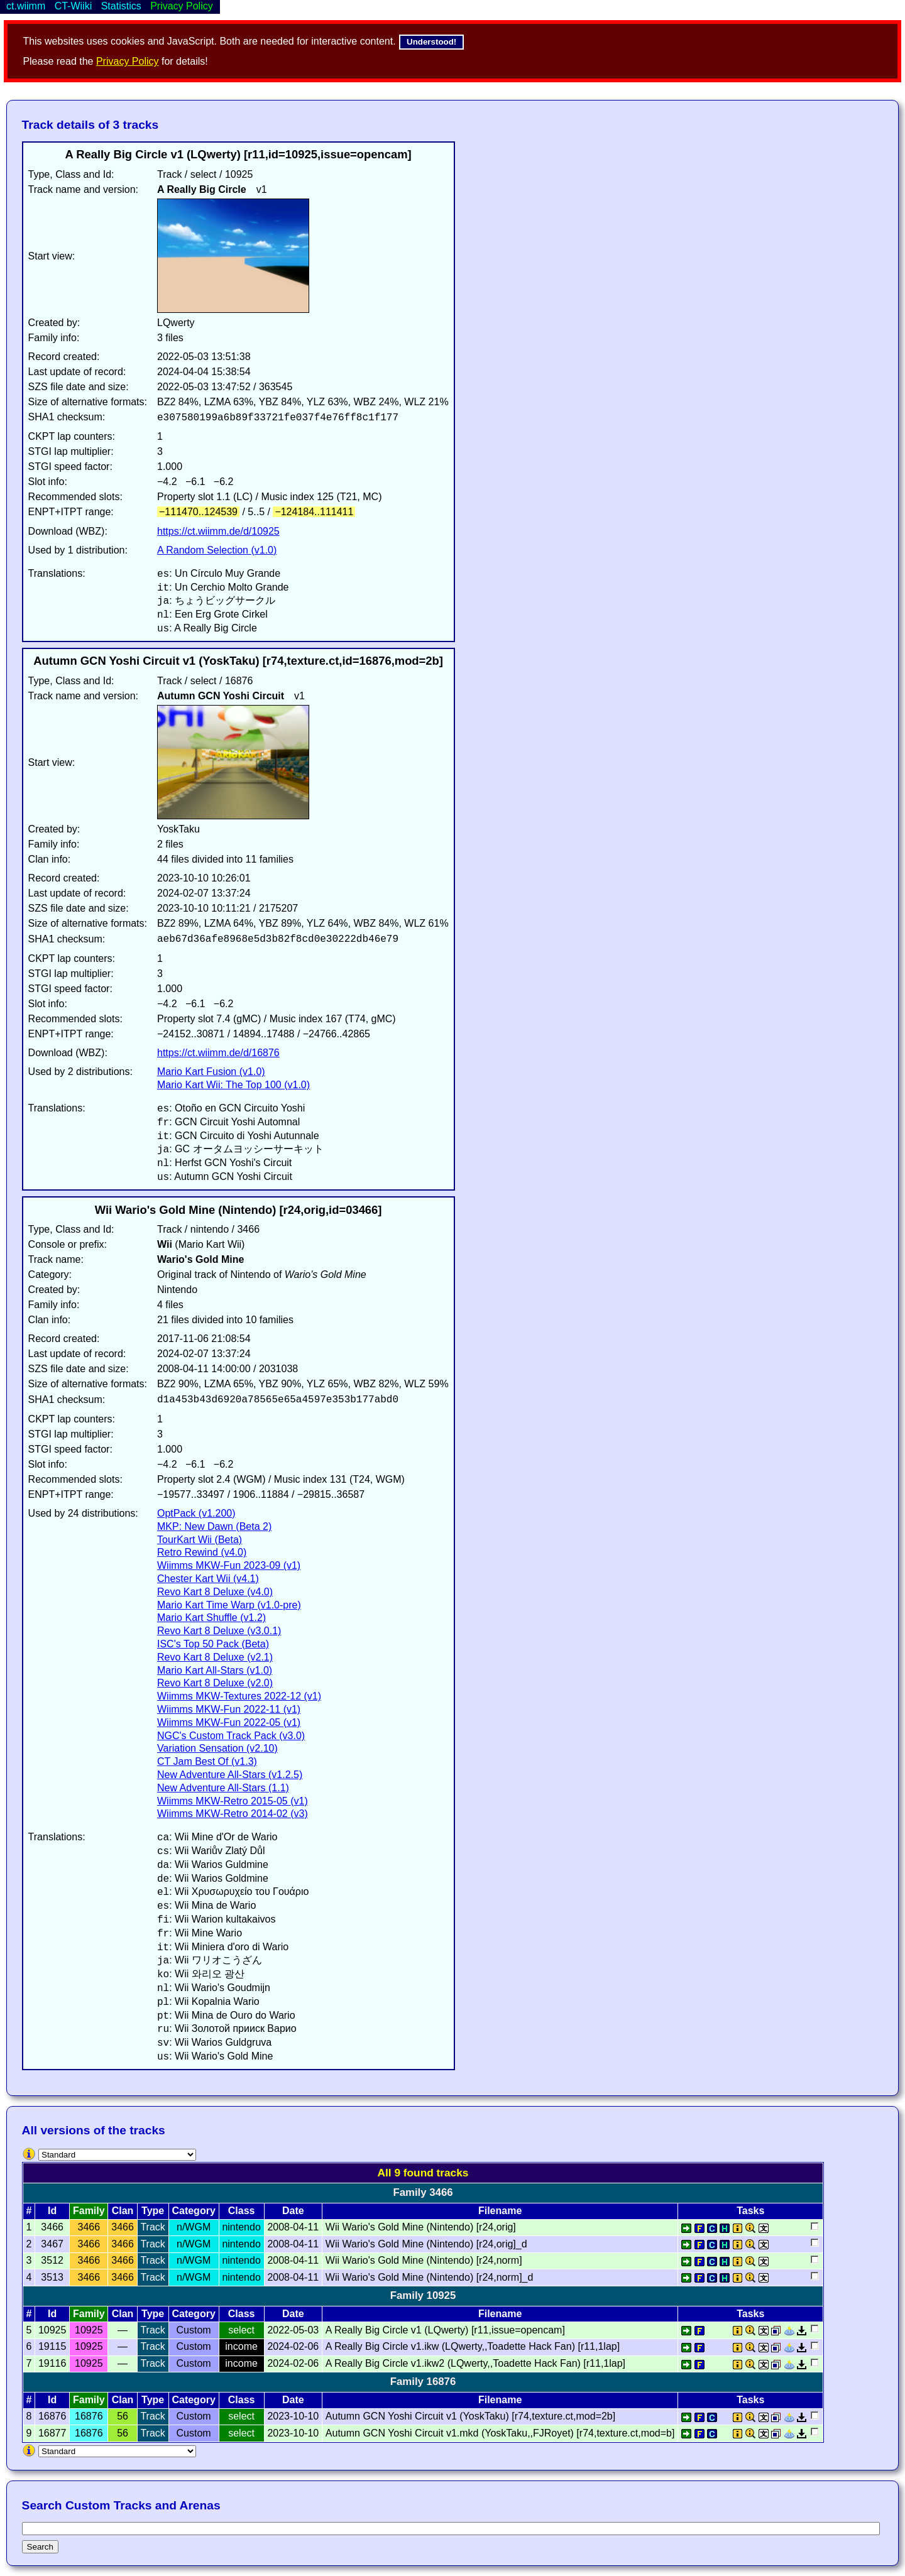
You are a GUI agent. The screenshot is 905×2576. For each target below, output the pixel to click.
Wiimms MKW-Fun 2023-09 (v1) (228, 1565)
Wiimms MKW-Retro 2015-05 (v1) (232, 1801)
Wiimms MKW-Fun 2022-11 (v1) (228, 1709)
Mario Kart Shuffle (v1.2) (211, 1617)
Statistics (121, 6)
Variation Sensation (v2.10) (217, 1748)
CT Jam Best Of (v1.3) (207, 1761)
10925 (89, 2330)
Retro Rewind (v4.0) (201, 1552)
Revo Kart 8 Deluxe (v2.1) (215, 1657)
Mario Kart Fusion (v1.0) (211, 1071)
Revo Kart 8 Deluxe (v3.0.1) (219, 1630)
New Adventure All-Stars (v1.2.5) (229, 1774)
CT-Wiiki (73, 6)
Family (89, 2210)
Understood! (431, 41)
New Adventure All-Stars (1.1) (223, 1787)
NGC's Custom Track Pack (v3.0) (231, 1735)
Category (193, 2210)
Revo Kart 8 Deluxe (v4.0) (215, 1591)
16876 (89, 2416)
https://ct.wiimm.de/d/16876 (218, 1052)
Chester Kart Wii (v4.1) (208, 1578)
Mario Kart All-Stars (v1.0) (214, 1670)
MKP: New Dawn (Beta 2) (214, 1526)
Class (241, 2210)
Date (293, 2210)
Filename (500, 2210)
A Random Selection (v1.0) (217, 550)
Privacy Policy (127, 61)
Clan (123, 2210)
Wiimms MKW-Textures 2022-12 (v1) (239, 1696)
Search (40, 2546)
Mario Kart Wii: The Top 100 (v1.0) (233, 1084)
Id (52, 2210)
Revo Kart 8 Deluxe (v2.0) (215, 1683)
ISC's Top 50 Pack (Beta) (213, 1644)
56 (122, 2416)
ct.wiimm (25, 6)
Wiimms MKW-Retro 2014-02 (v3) (232, 1813)
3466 (89, 2227)
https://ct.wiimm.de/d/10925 (218, 531)
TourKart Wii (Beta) (199, 1539)
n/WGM (194, 2227)
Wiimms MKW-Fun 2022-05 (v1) (228, 1722)
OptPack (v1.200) (196, 1513)
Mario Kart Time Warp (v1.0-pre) (229, 1605)
